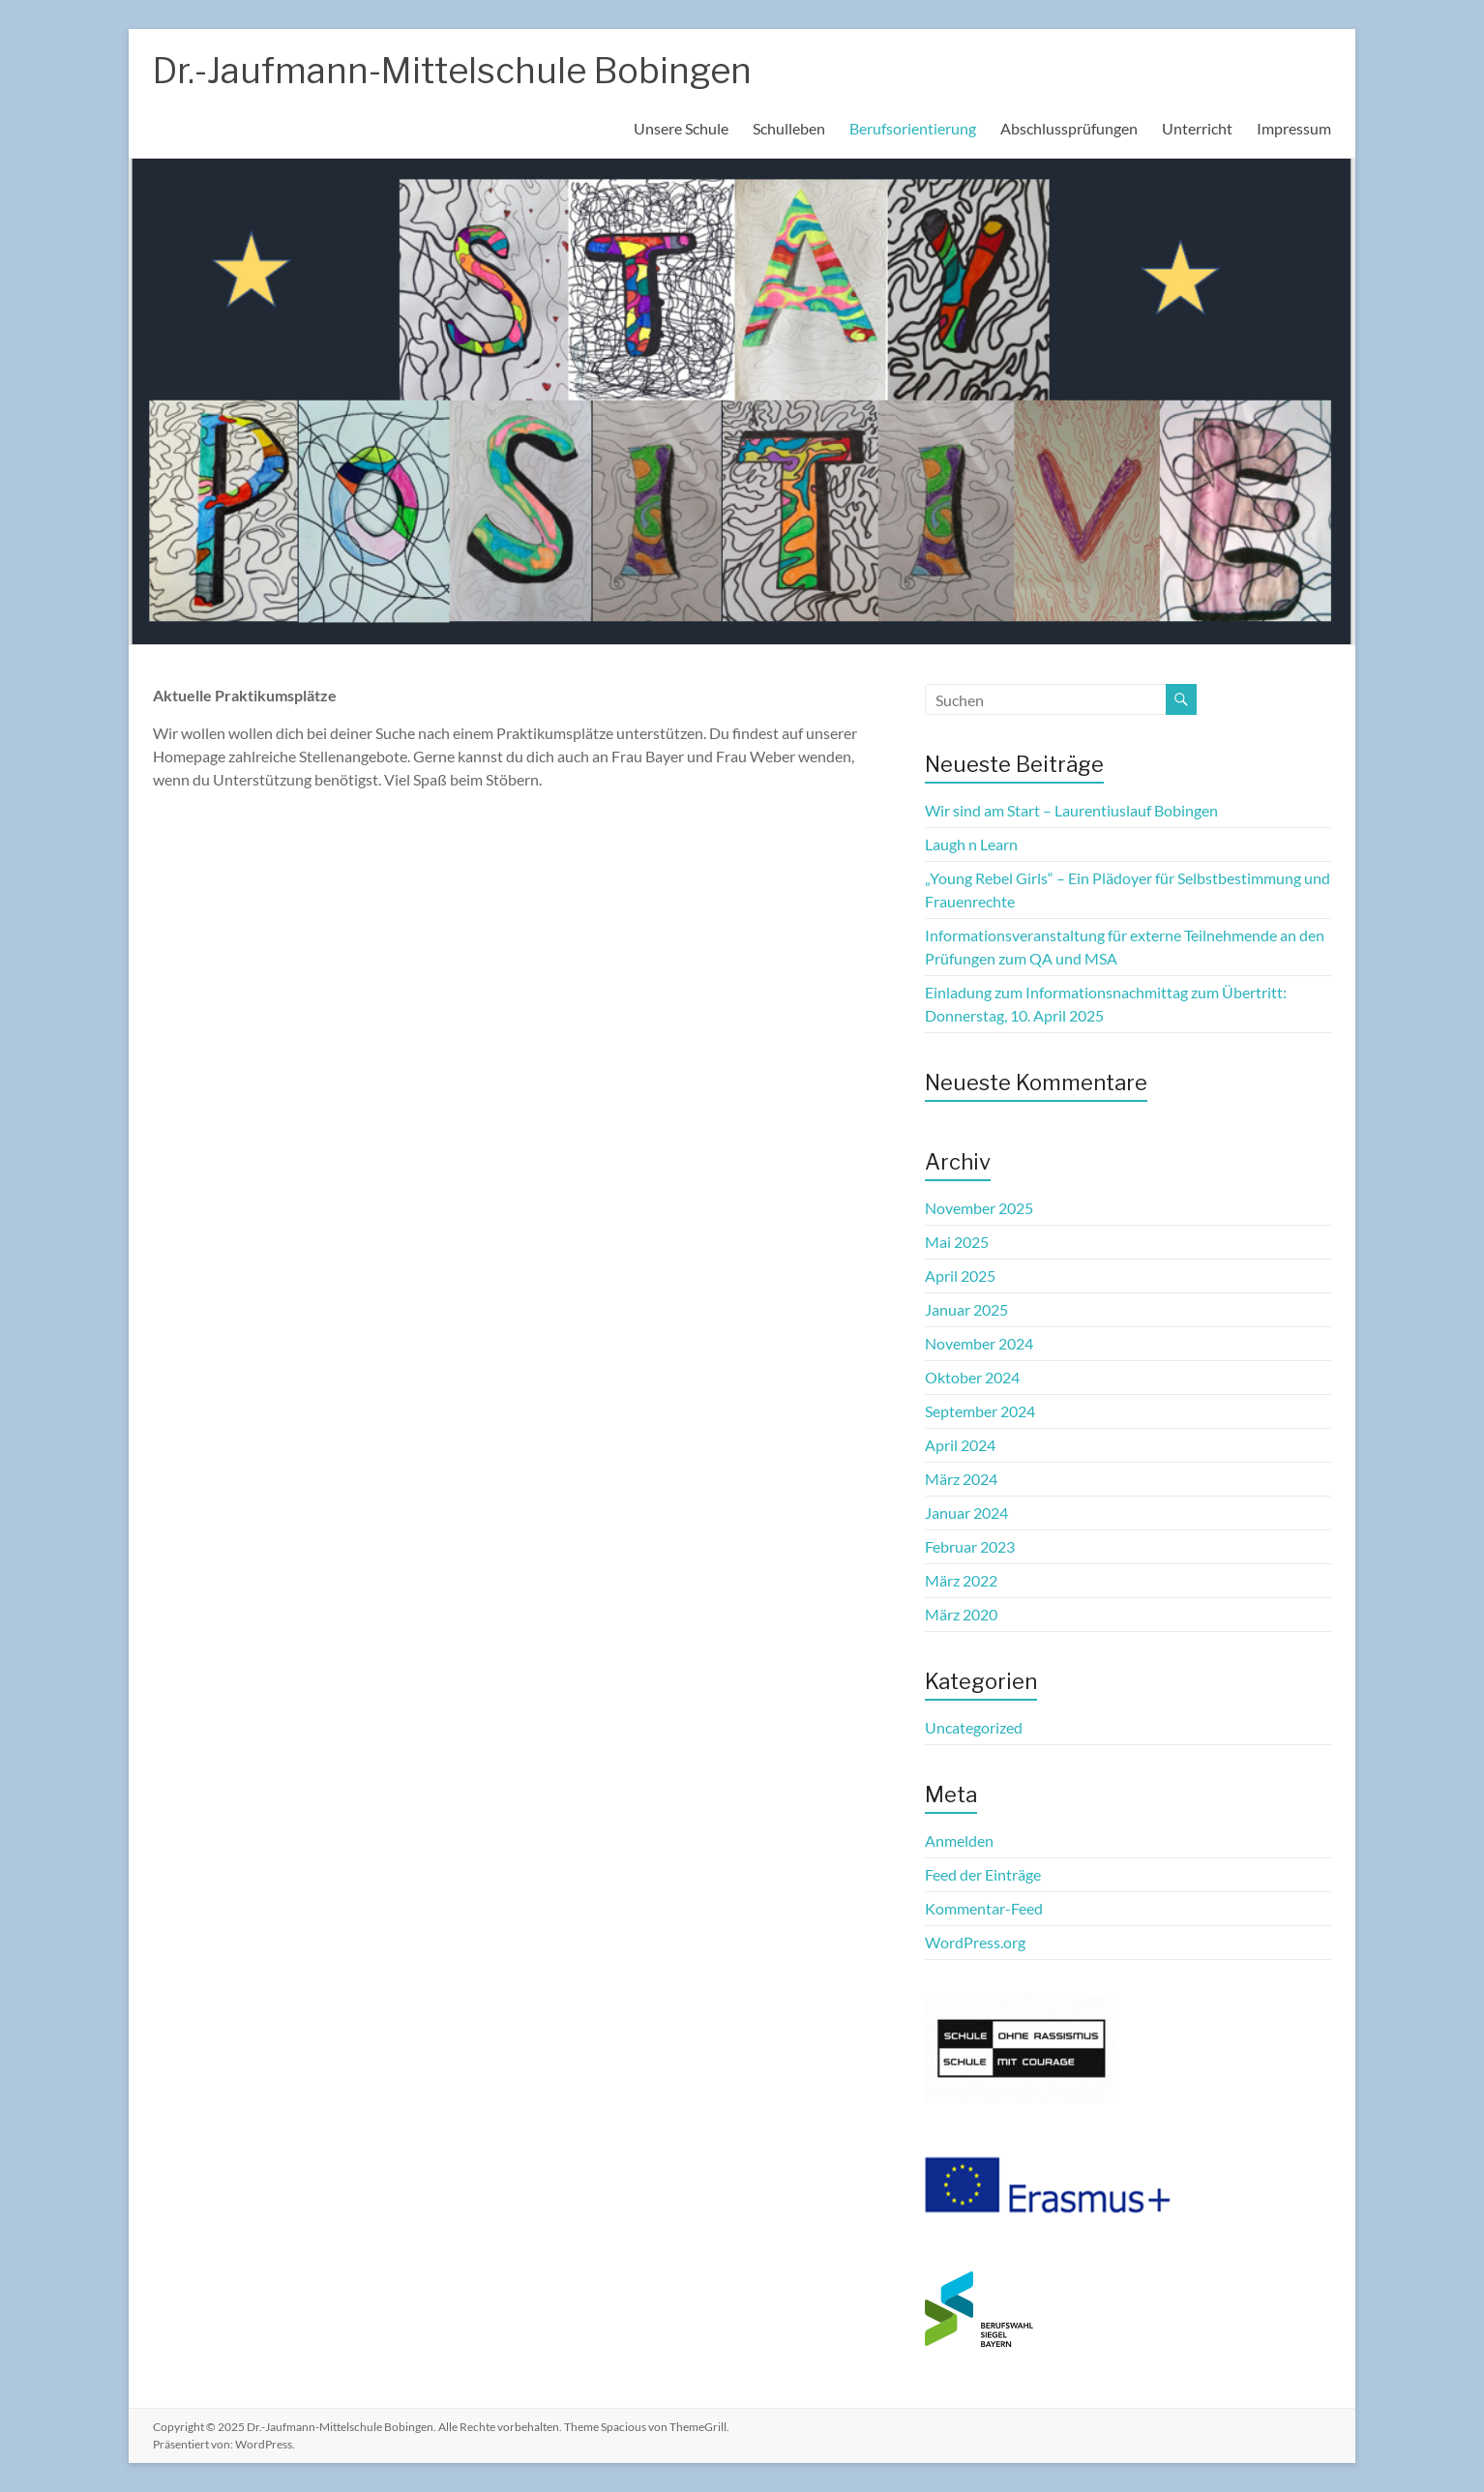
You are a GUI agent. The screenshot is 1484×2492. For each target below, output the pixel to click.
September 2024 (980, 1411)
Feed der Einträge (983, 1874)
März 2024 (961, 1478)
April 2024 (960, 1445)
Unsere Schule (681, 128)
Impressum (1294, 128)
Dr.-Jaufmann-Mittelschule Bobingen (452, 70)
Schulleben (789, 128)
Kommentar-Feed (984, 1908)
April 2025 (960, 1275)
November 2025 (979, 1208)
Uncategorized (974, 1727)
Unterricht (1197, 128)
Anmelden (959, 1840)
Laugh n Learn (971, 844)
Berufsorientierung (912, 128)
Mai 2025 (957, 1241)
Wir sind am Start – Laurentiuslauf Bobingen (1071, 810)
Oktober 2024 (972, 1377)
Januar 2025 (966, 1309)
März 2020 (961, 1614)
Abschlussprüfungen (1069, 128)
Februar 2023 (970, 1546)
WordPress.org (975, 1942)
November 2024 (979, 1343)
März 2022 (961, 1580)
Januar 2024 (966, 1512)
